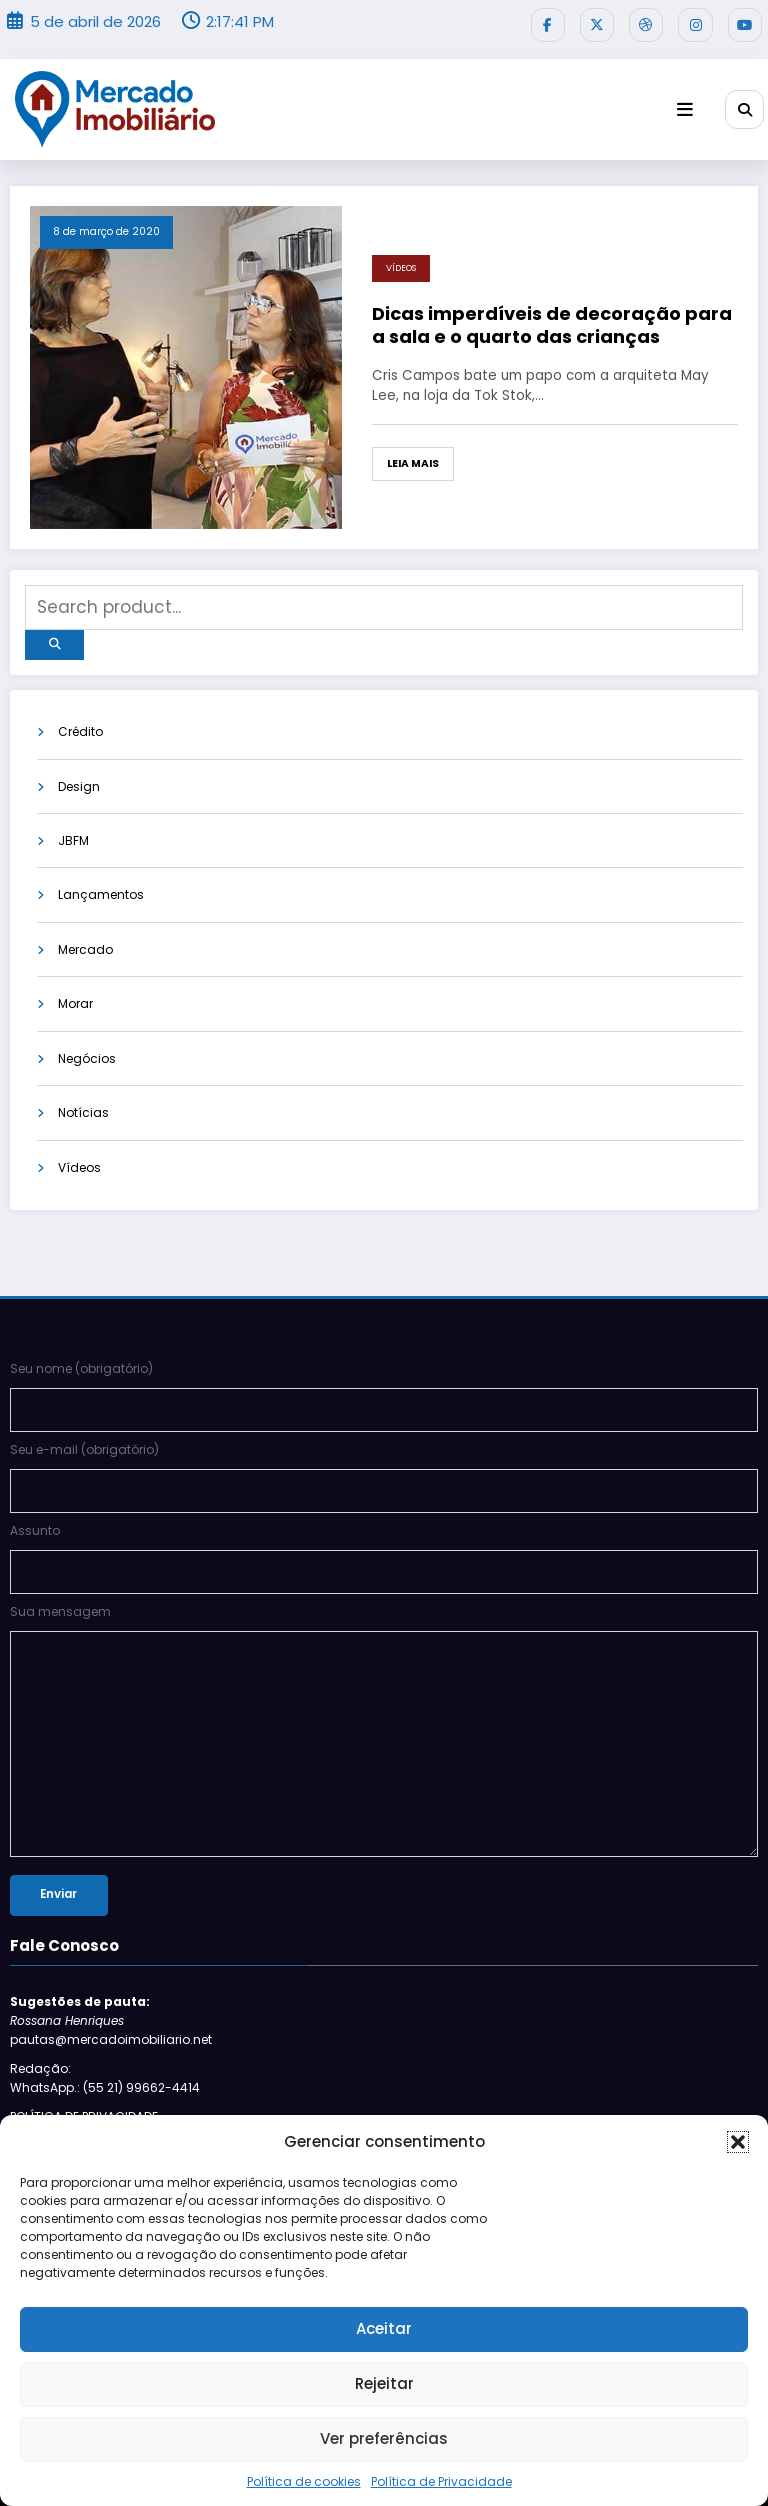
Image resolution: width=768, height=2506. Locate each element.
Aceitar (384, 2328)
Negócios (87, 1047)
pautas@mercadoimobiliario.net (111, 1986)
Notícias (83, 1101)
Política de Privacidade (441, 2481)
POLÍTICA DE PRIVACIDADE (84, 2062)
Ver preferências (384, 2438)
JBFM (73, 827)
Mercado (85, 937)
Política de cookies (304, 2481)
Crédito (80, 718)
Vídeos (401, 264)
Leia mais (413, 459)
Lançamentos (101, 882)
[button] (738, 2142)
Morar (75, 992)
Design (79, 773)
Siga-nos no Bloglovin (79, 2090)
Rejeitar (384, 2383)
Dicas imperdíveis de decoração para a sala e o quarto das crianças (552, 321)
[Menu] (692, 105)
